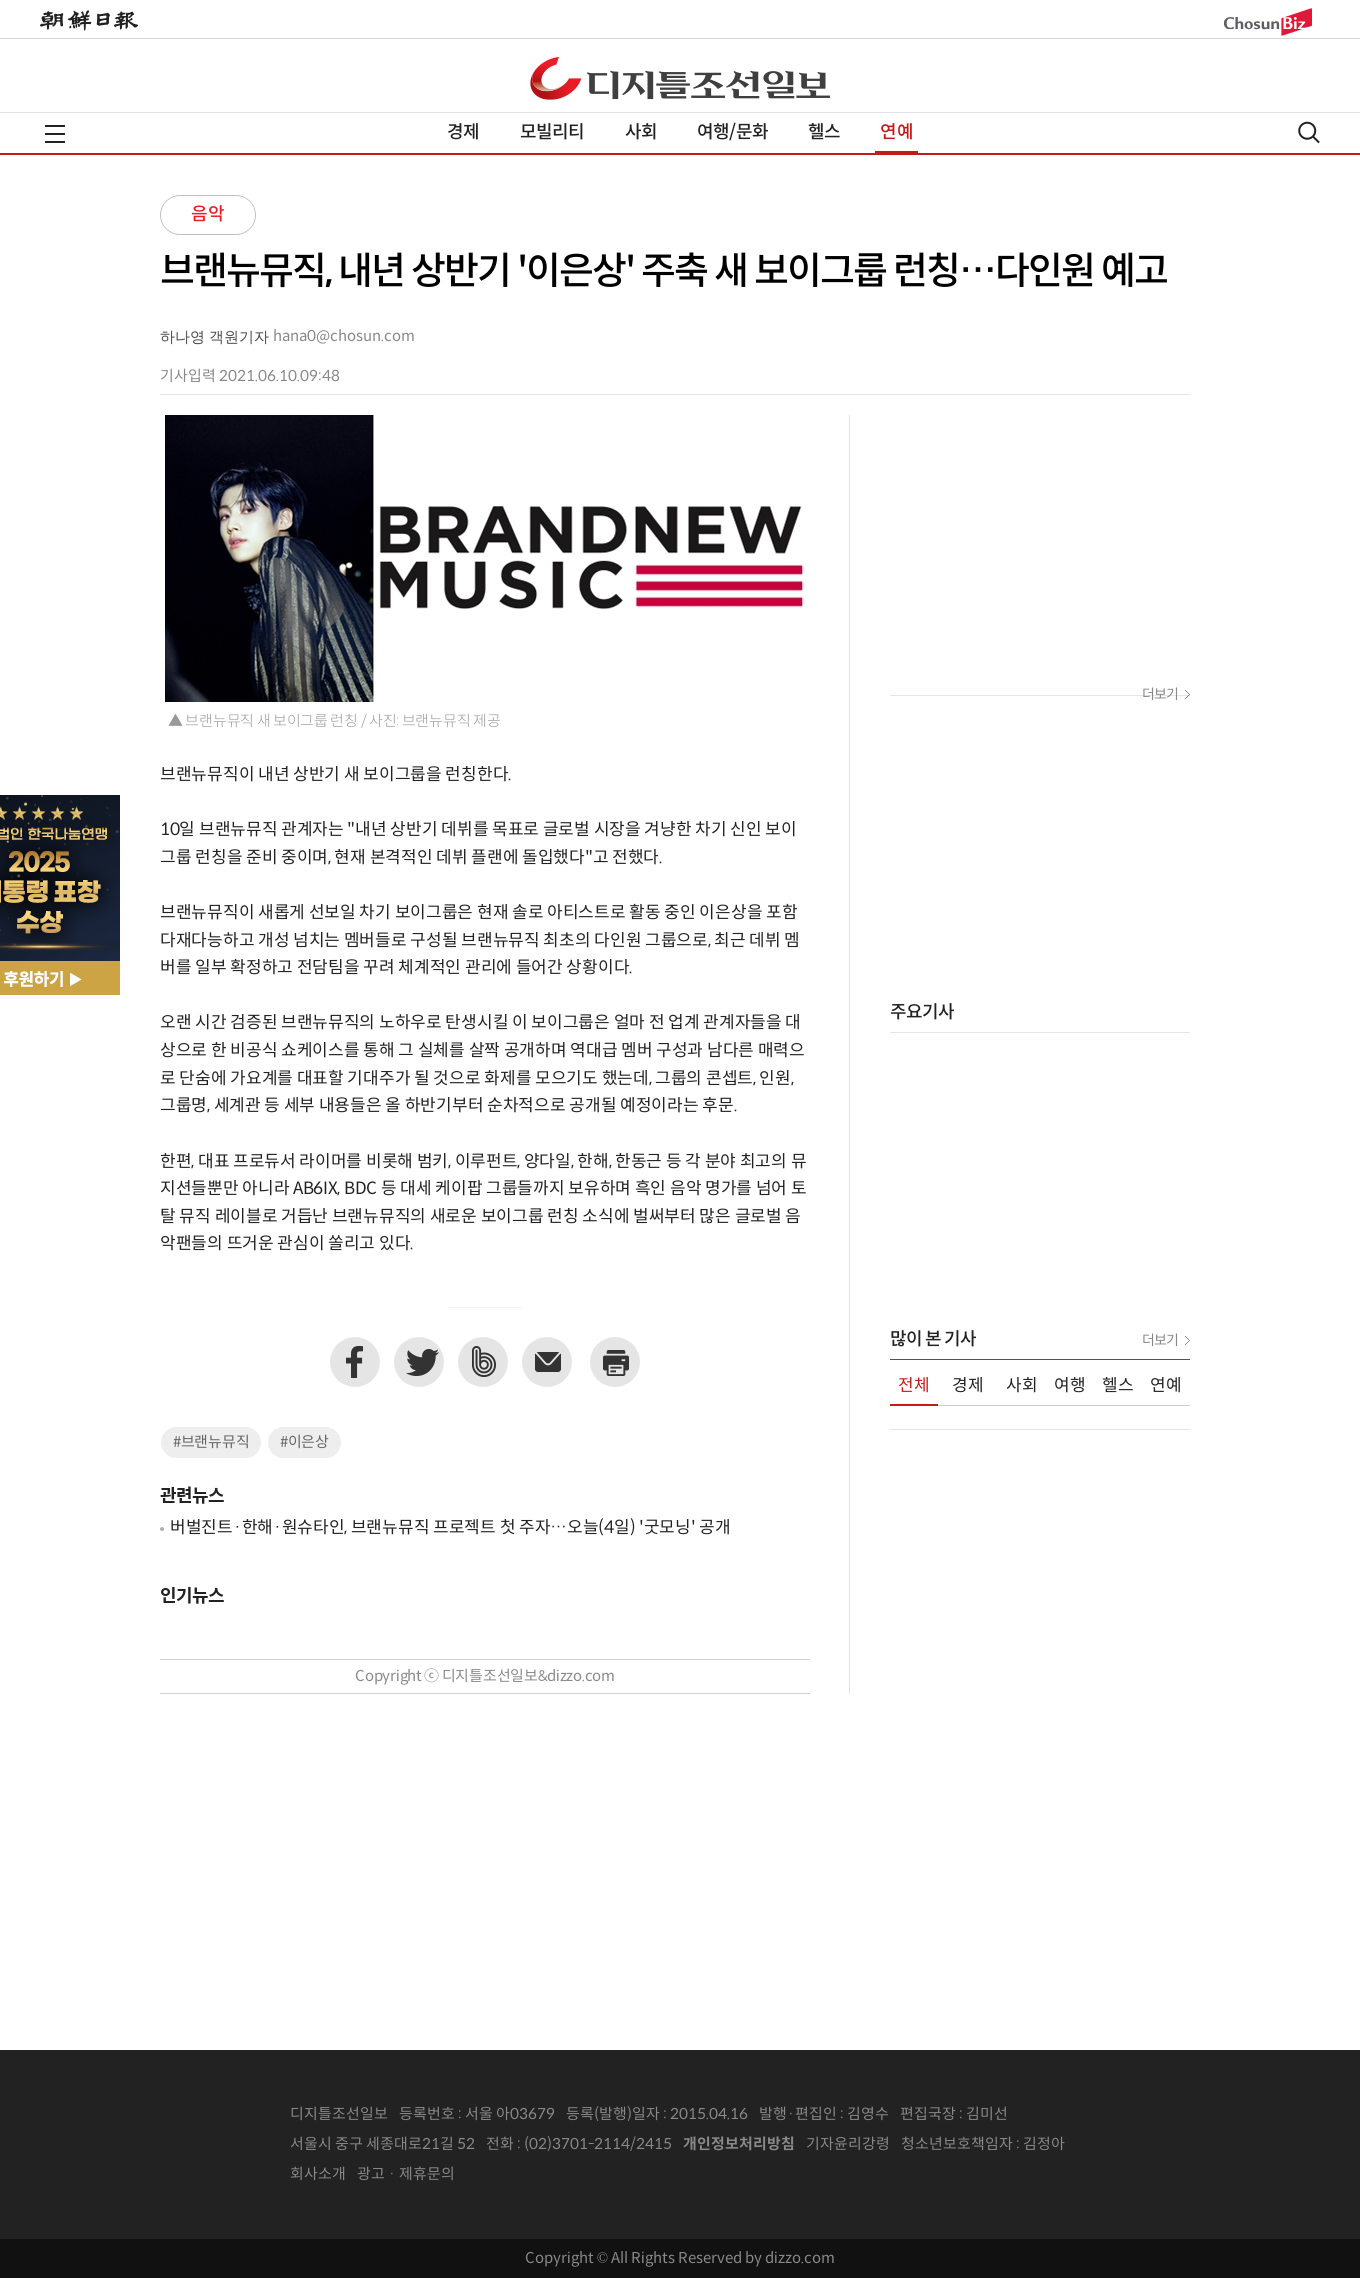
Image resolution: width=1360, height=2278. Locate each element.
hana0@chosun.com (344, 336)
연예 (896, 132)
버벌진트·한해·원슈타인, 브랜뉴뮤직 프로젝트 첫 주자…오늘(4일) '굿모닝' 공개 (450, 1528)
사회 (641, 132)
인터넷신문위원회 (1131, 2145)
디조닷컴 (680, 78)
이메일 (547, 1362)
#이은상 (304, 1442)
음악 (208, 214)
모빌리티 (552, 132)
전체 (914, 1386)
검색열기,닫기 (1309, 132)
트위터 (419, 1362)
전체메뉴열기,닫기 (55, 134)
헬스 (824, 132)
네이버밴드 (483, 1362)
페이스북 (355, 1362)
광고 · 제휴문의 (406, 2174)
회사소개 (318, 2174)
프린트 (615, 1362)
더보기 (1160, 695)
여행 (1070, 1386)
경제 (463, 132)
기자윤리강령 (848, 2144)
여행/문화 (732, 132)
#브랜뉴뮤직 (211, 1442)
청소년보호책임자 (957, 2144)
